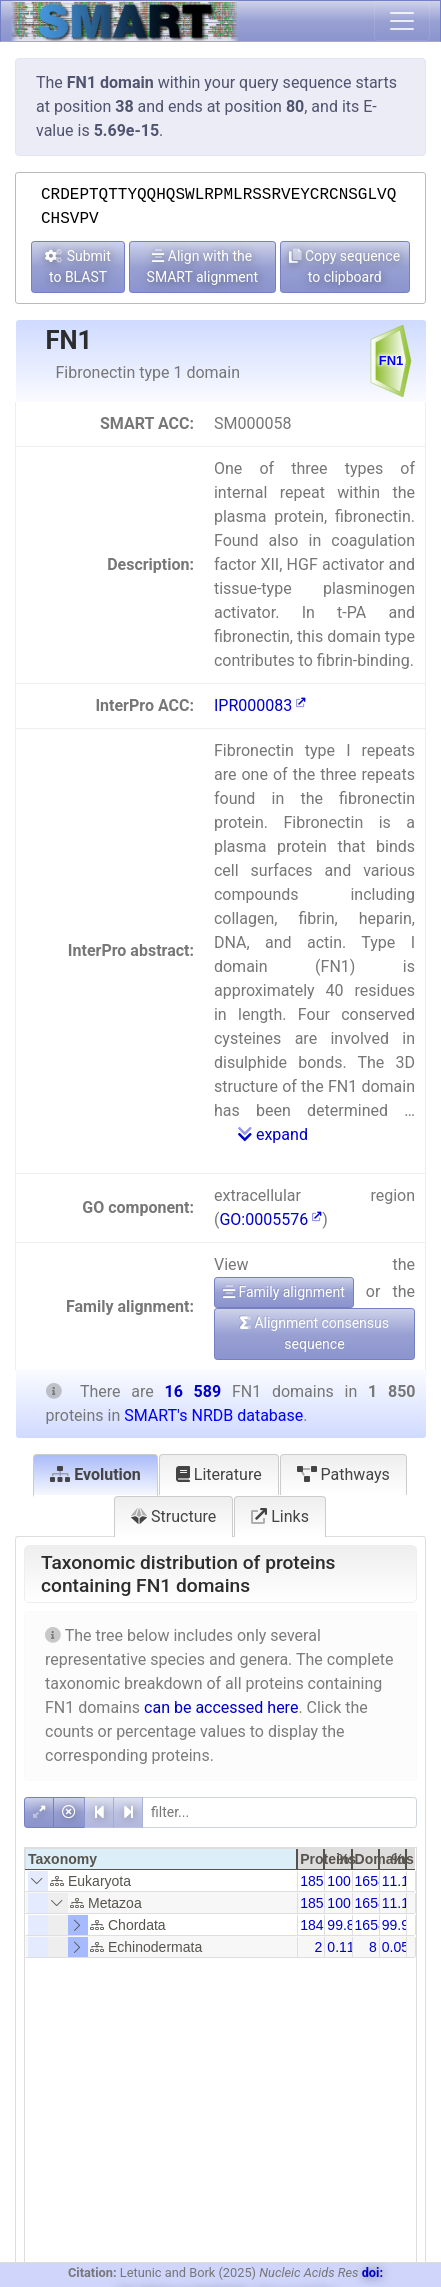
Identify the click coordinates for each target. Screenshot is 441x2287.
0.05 (395, 1947)
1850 (315, 1881)
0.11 (340, 1947)
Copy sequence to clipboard (344, 266)
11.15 (399, 1881)
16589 (374, 1881)
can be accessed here (221, 1707)
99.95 (399, 1925)
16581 (374, 1925)
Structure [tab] (173, 1516)
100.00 (348, 1881)
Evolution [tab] (95, 1474)
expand (273, 1134)
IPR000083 (260, 705)
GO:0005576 (270, 1219)
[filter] (279, 1812)
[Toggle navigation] (402, 21)
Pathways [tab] (343, 1474)
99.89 (344, 1925)
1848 (315, 1925)
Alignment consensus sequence (314, 1333)
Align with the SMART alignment (202, 266)
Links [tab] (280, 1516)
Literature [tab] (219, 1474)
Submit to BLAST (78, 266)
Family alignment (284, 1292)
